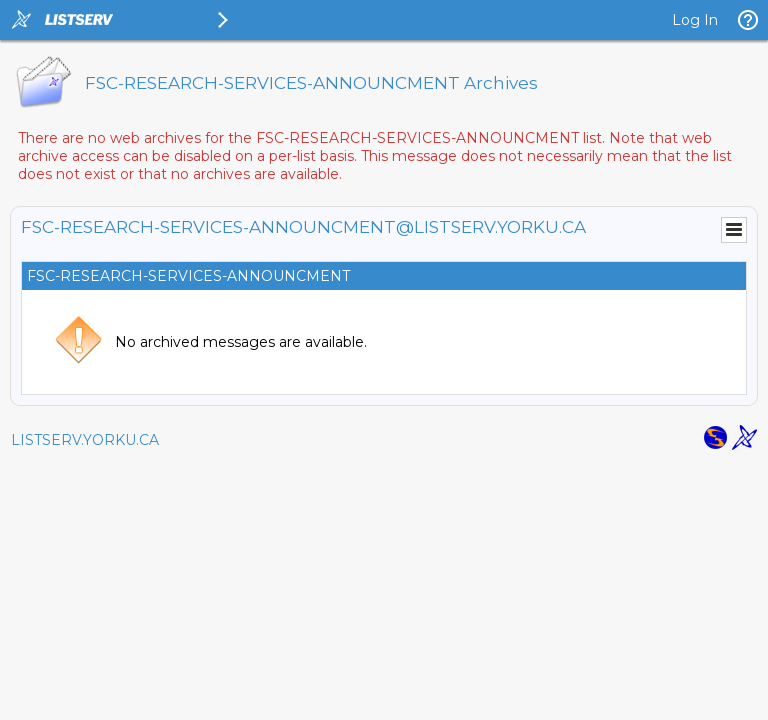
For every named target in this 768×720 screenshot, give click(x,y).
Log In (695, 20)
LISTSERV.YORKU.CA (85, 440)
